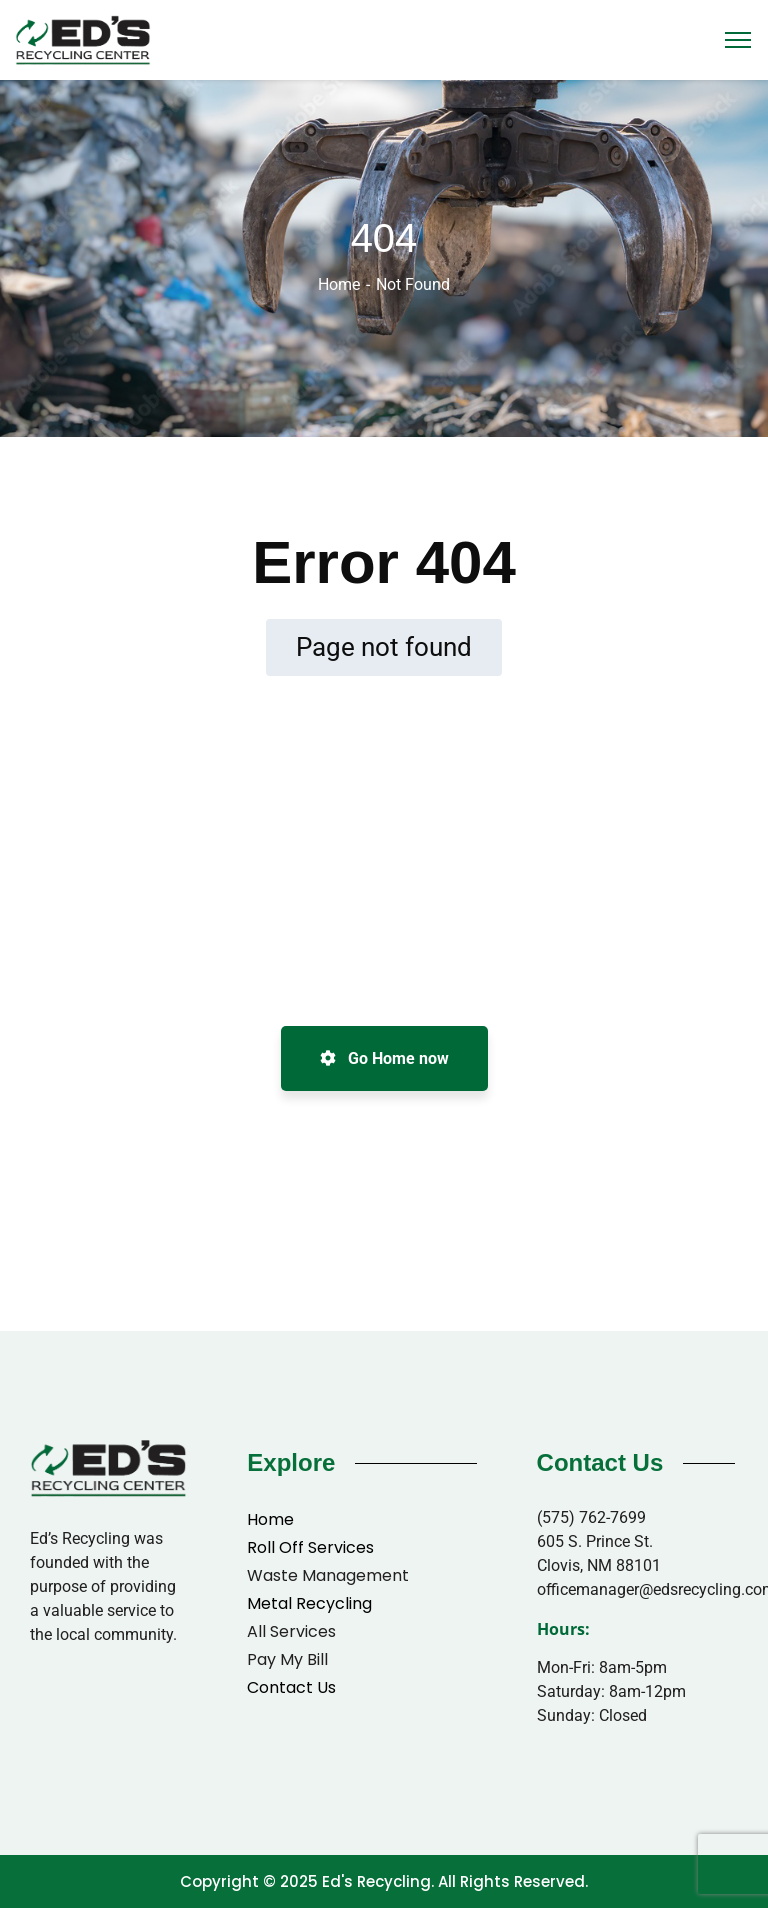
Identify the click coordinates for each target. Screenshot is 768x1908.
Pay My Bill (287, 1659)
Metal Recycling (309, 1603)
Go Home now (384, 1058)
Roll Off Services (310, 1547)
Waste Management (328, 1575)
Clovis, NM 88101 (599, 1565)
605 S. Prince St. (595, 1541)
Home (339, 284)
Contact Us (291, 1687)
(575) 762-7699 (591, 1517)
